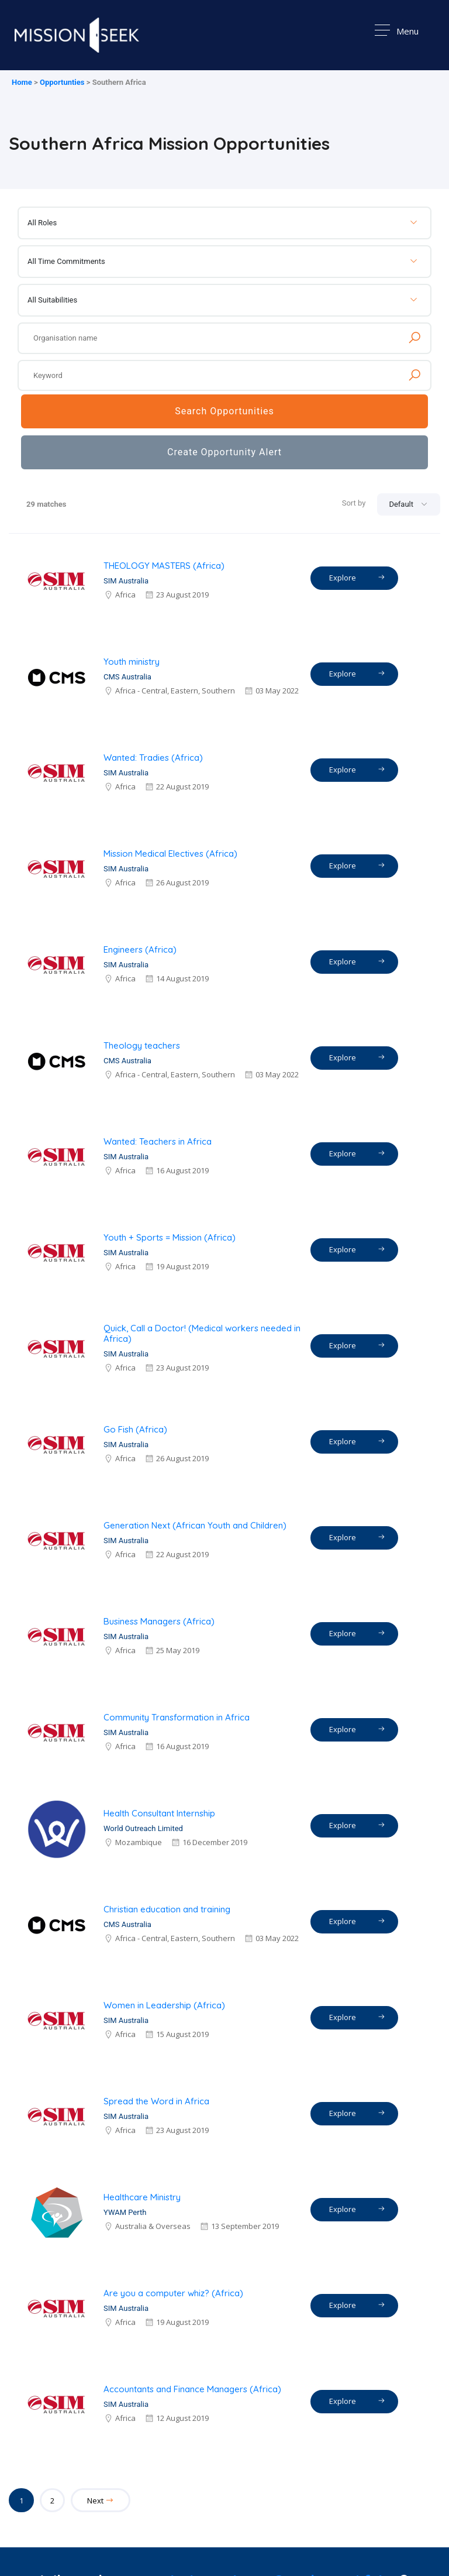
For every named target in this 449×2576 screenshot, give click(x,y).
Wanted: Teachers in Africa (157, 1141)
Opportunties (62, 82)
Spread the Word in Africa (156, 2101)
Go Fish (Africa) (135, 1429)
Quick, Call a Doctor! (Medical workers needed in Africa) (202, 1333)
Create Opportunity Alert (224, 452)
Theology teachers (141, 1045)
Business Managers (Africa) (159, 1621)
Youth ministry (131, 661)
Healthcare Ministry (142, 2197)
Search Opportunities (224, 411)
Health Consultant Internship (159, 1813)
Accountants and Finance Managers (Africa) (192, 2389)
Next (100, 2500)
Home (22, 82)
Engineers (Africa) (140, 949)
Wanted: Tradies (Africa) (153, 757)
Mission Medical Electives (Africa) (170, 853)
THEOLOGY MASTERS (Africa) (163, 565)
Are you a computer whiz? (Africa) (173, 2293)
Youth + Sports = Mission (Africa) (169, 1237)
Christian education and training (166, 1909)
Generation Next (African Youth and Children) (194, 1525)
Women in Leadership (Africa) (164, 2005)
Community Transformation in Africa (176, 1717)
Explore (357, 577)
